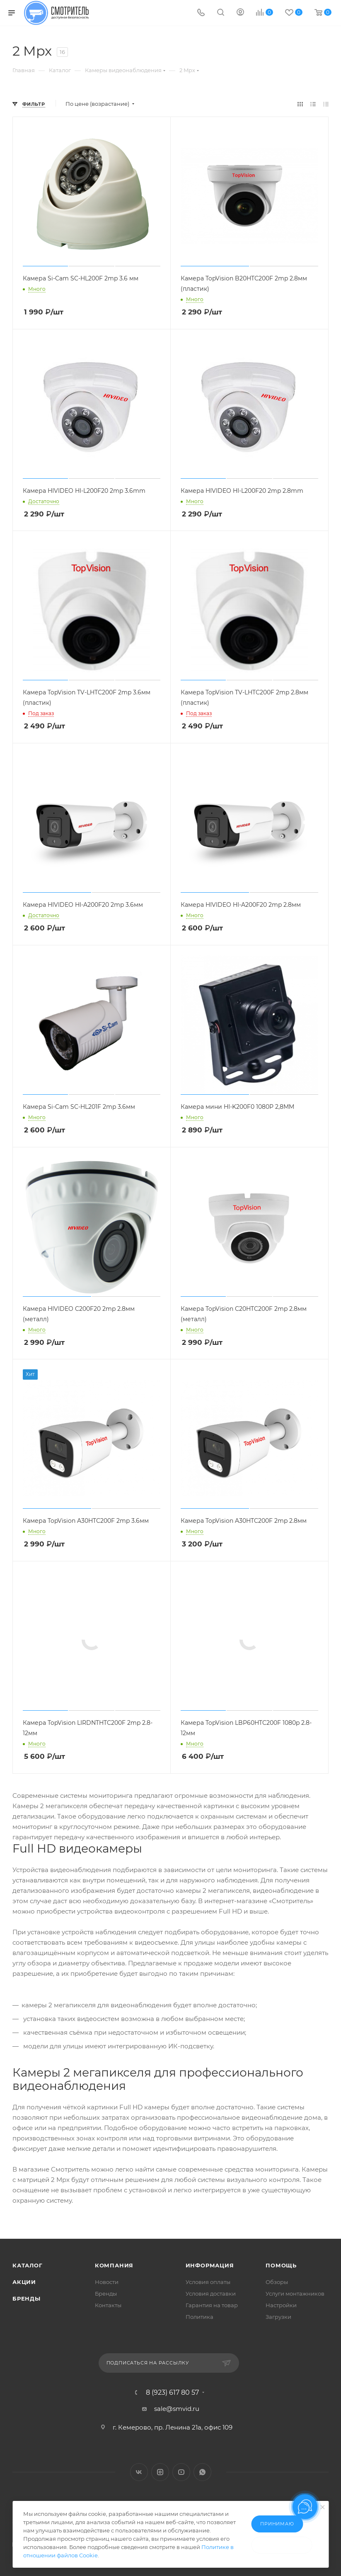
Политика (199, 2316)
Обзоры (277, 2282)
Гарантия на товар (212, 2305)
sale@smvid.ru (176, 2409)
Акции (24, 2282)
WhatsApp (202, 2472)
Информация (210, 2265)
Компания (114, 2265)
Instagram (160, 2472)
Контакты (108, 2305)
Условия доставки (211, 2293)
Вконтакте (139, 2472)
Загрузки (278, 2316)
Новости (107, 2282)
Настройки (281, 2305)
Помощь (281, 2265)
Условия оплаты (208, 2282)
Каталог (27, 2265)
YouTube (181, 2472)
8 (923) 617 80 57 (172, 2392)
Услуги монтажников (295, 2293)
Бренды (26, 2298)
